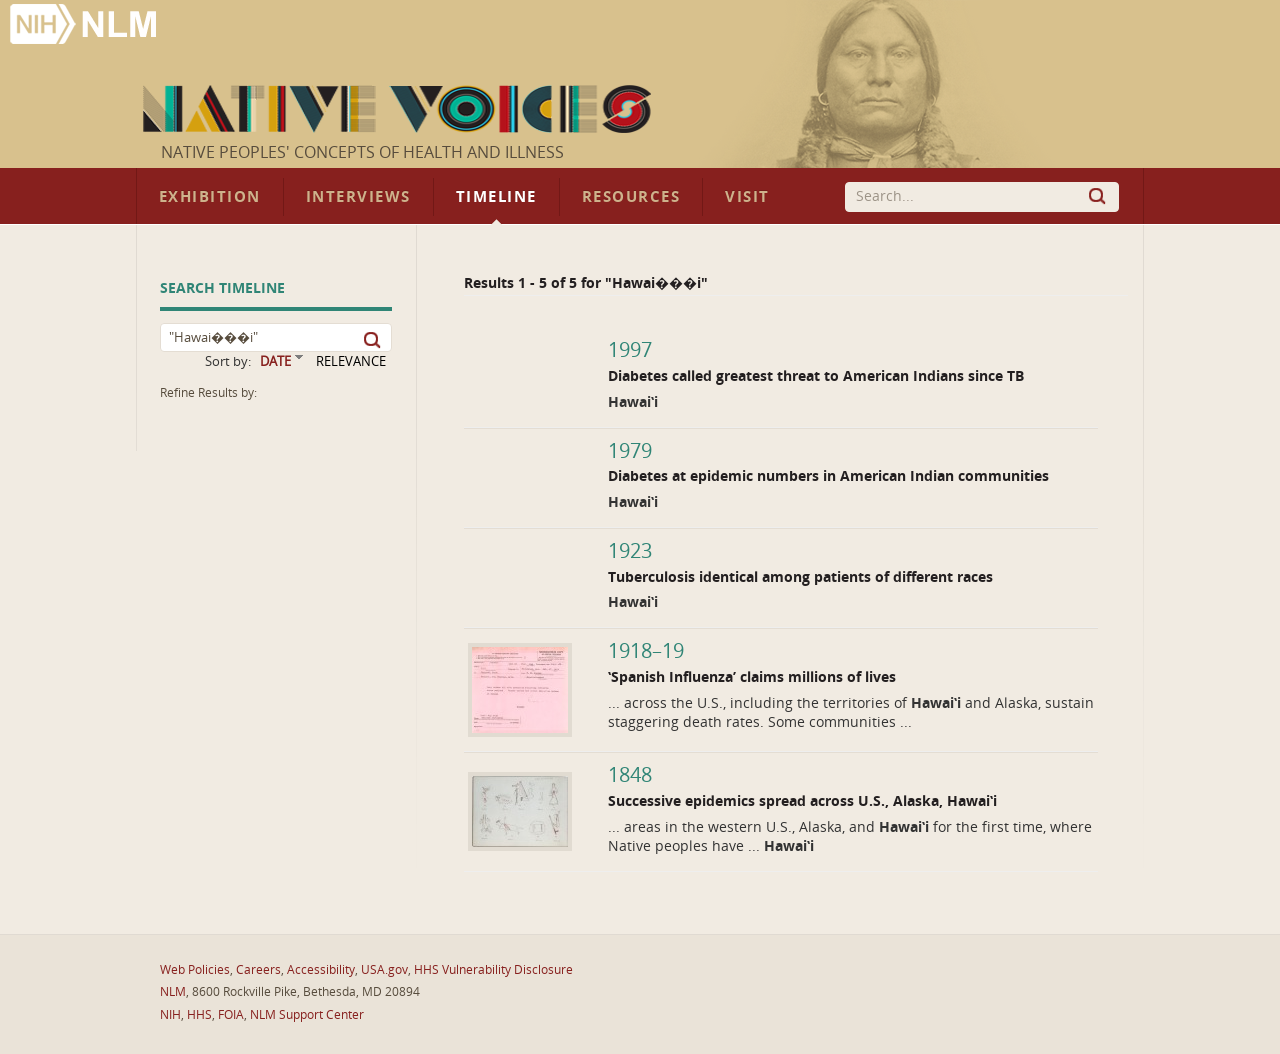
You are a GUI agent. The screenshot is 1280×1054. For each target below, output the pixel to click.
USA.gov (384, 970)
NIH (170, 1015)
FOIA (231, 1015)
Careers (258, 970)
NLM (173, 992)
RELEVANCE (351, 361)
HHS (199, 1015)
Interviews (358, 197)
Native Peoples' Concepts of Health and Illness (362, 152)
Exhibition (210, 197)
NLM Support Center (307, 1015)
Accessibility (321, 970)
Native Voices (399, 109)
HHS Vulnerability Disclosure (493, 970)
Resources (631, 197)
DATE (275, 361)
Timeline (496, 197)
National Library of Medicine (85, 26)
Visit (747, 197)
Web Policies (195, 970)
